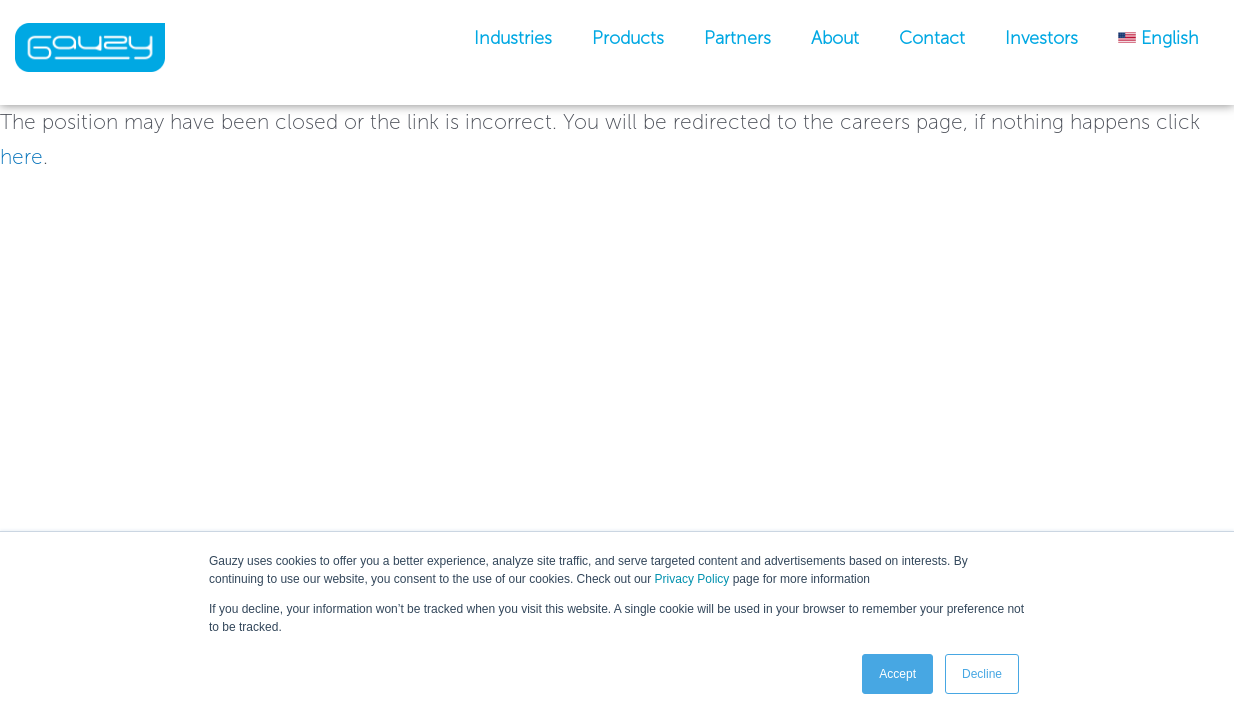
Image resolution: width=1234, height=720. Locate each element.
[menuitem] (1158, 38)
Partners (737, 38)
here (21, 156)
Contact (932, 38)
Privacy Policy (692, 579)
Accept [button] (897, 674)
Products (628, 38)
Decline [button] (982, 674)
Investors (1041, 38)
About (835, 38)
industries (513, 38)
